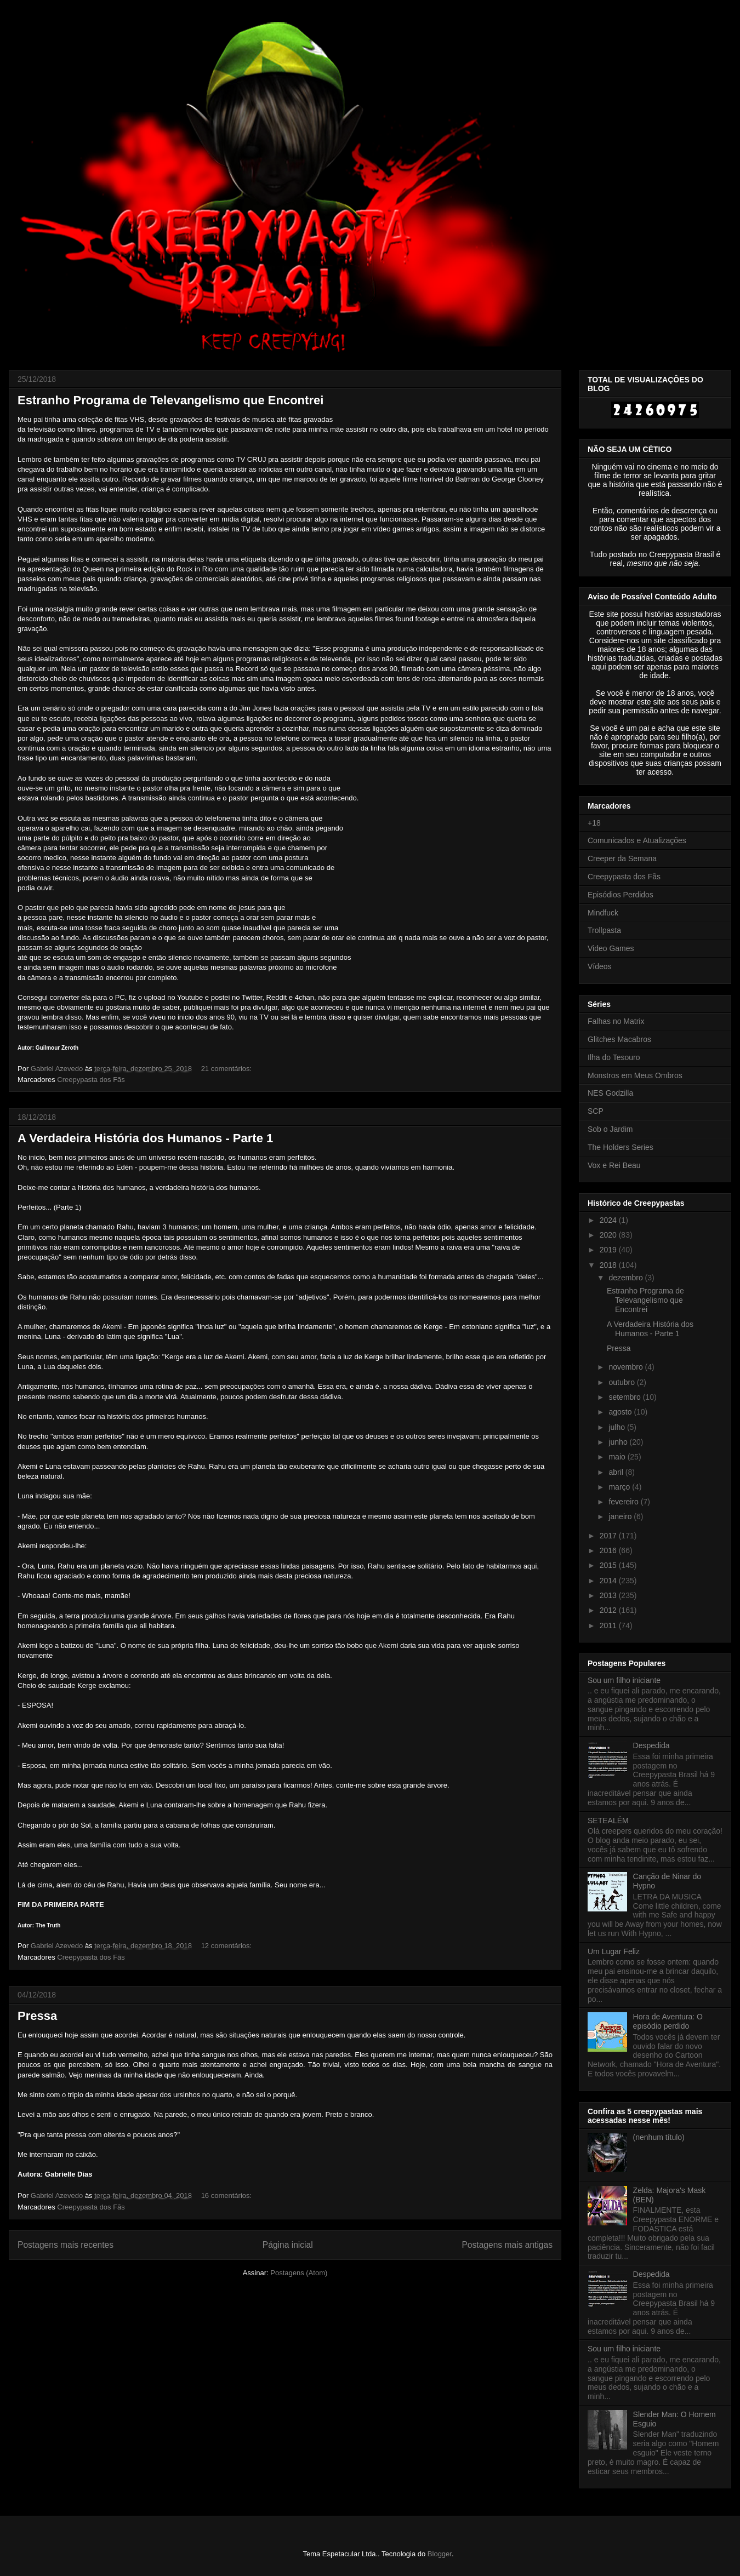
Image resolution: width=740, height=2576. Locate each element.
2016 (609, 1550)
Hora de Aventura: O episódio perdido (668, 2021)
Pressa (37, 2016)
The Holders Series (620, 1147)
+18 (594, 822)
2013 (609, 1595)
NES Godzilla (610, 1093)
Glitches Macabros (619, 1039)
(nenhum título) (659, 2137)
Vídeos (600, 966)
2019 (609, 1249)
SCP (596, 1111)
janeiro (621, 1516)
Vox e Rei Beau (614, 1165)
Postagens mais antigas (507, 2244)
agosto (621, 1411)
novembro (626, 1367)
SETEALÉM (608, 1820)
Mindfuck (603, 912)
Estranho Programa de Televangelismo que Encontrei (170, 400)
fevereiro (624, 1501)
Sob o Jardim (610, 1129)
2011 (609, 1625)
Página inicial (288, 2244)
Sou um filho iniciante (624, 1680)
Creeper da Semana (622, 858)
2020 (609, 1234)
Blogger (440, 2554)
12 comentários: (227, 1946)
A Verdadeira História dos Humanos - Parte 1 (145, 1138)
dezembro (626, 1277)
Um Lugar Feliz (614, 1951)
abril (616, 1472)
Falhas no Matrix (616, 1021)
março (620, 1486)
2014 (609, 1580)
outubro (622, 1382)
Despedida (651, 1745)
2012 (609, 1610)
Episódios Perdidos (620, 894)
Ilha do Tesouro (614, 1057)
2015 (609, 1565)
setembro (625, 1397)
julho (617, 1427)
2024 (609, 1220)
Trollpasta (604, 930)
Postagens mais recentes (65, 2244)
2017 (609, 1535)
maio (617, 1456)
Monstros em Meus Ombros (635, 1075)
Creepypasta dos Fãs (91, 1079)
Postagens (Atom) (298, 2273)
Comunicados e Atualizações (637, 840)
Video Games (611, 948)
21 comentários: (227, 1068)
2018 (609, 1265)
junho (618, 1442)
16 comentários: (227, 2195)
